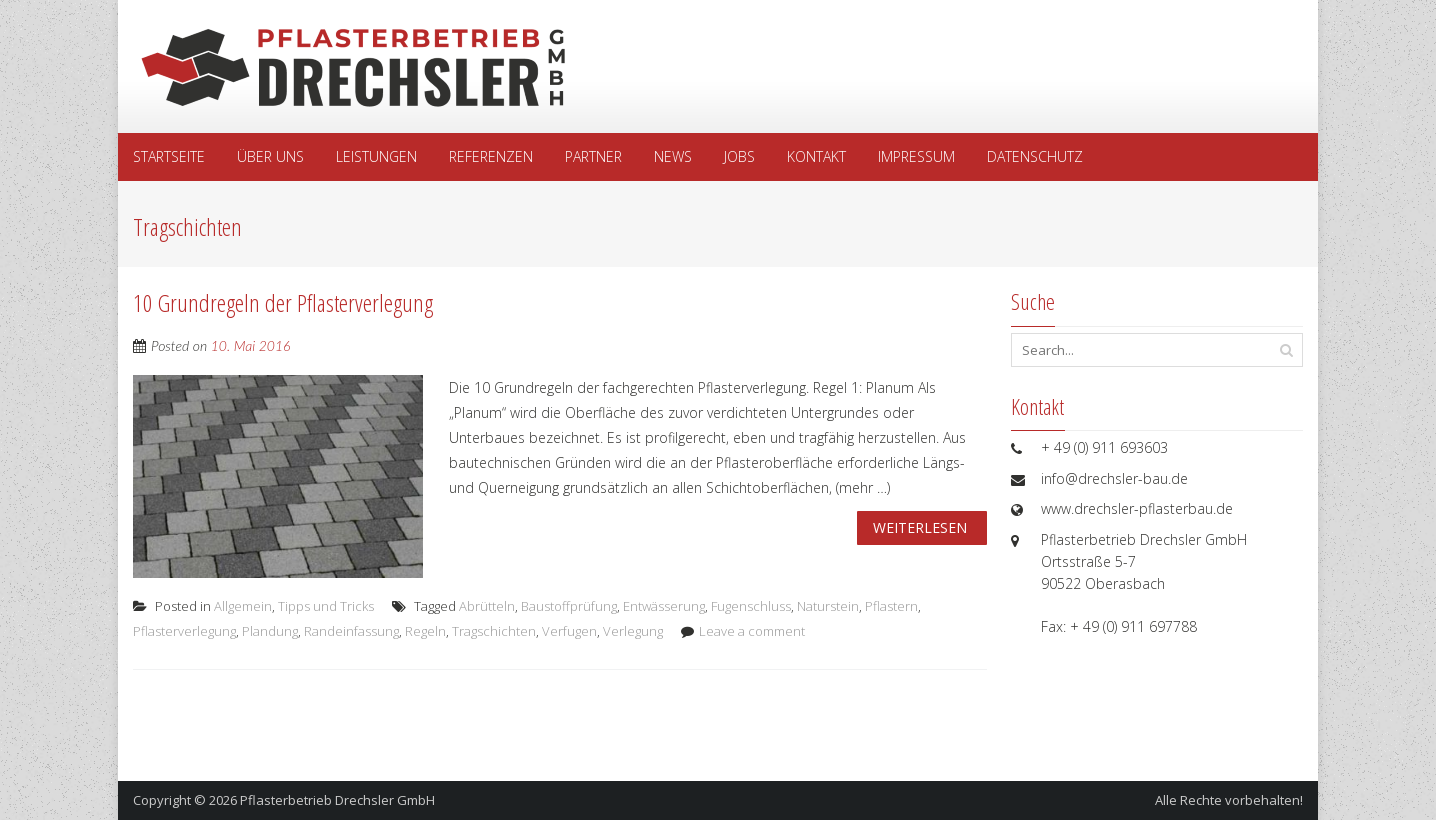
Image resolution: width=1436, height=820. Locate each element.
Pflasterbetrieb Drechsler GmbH (337, 800)
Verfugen (569, 631)
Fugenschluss (751, 606)
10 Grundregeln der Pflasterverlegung (283, 302)
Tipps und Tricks (326, 606)
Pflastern (891, 606)
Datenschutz (1035, 156)
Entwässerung (664, 606)
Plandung (270, 631)
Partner (593, 156)
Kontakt (816, 156)
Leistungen (376, 156)
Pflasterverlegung (184, 631)
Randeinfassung (351, 631)
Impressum (916, 156)
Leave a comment (752, 631)
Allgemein (243, 606)
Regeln (425, 631)
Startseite (169, 156)
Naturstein (828, 606)
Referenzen (491, 156)
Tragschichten (494, 631)
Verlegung (633, 631)
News (673, 156)
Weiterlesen (920, 527)
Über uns (270, 156)
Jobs (739, 156)
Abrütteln (487, 606)
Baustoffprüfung (569, 606)
